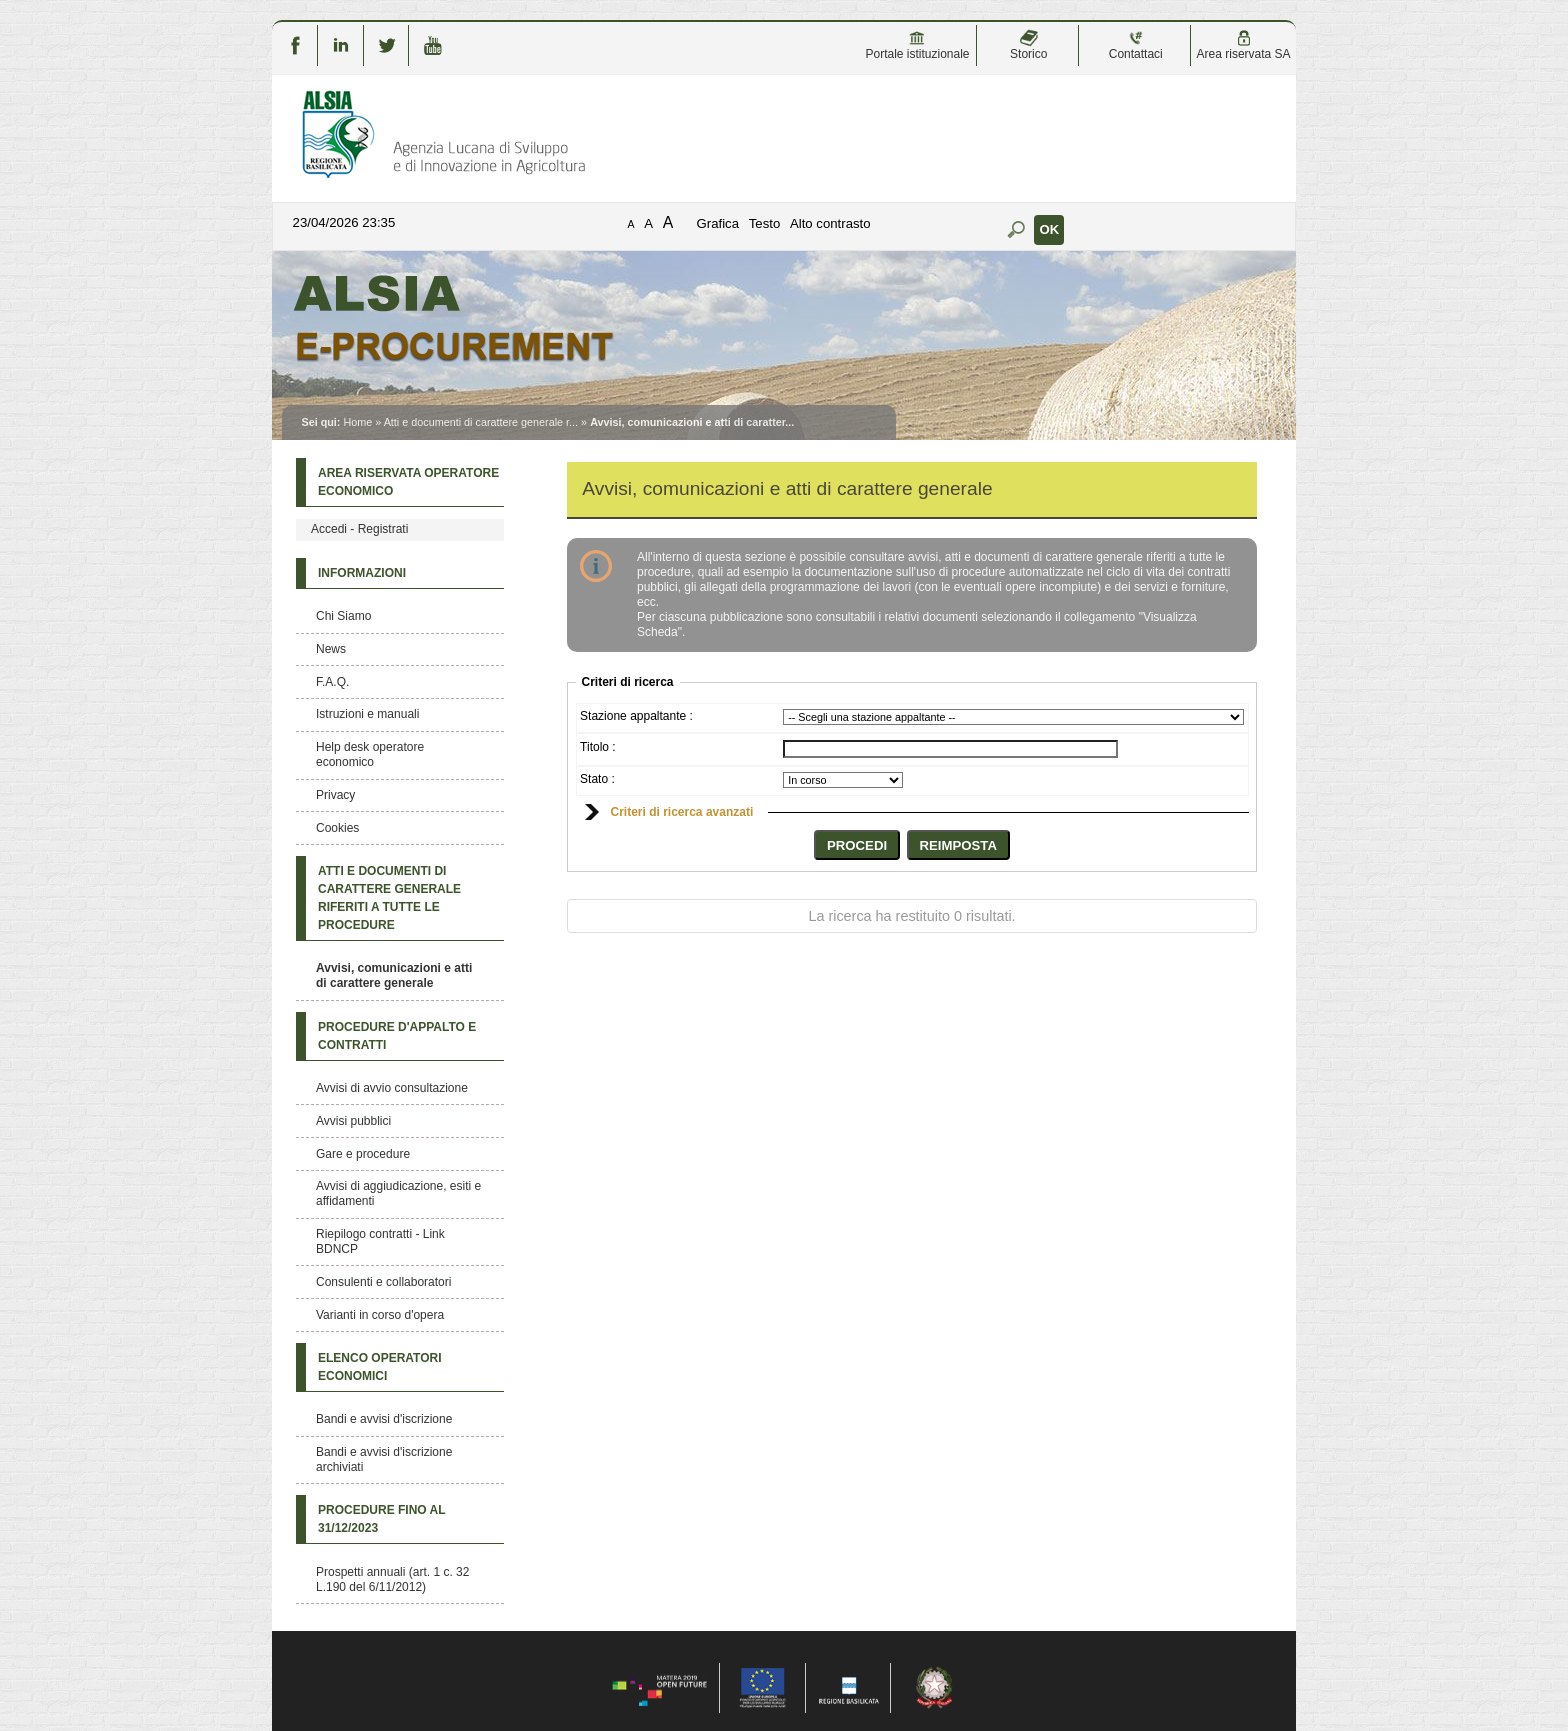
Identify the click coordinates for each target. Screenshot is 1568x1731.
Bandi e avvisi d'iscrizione (384, 1419)
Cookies (337, 828)
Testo (765, 223)
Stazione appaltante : (636, 716)
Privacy (335, 795)
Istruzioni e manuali (367, 714)
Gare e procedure (363, 1154)
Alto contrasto (830, 223)
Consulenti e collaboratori (383, 1282)
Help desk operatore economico (370, 754)
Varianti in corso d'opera (380, 1315)
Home (357, 422)
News (331, 649)
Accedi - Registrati (359, 529)
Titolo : (598, 747)
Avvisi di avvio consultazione (392, 1088)
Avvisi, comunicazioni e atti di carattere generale (394, 975)
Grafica (718, 223)
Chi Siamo (343, 616)
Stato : (597, 779)
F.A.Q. (332, 682)
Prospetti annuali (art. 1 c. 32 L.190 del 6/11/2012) (392, 1579)
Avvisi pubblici (353, 1121)
